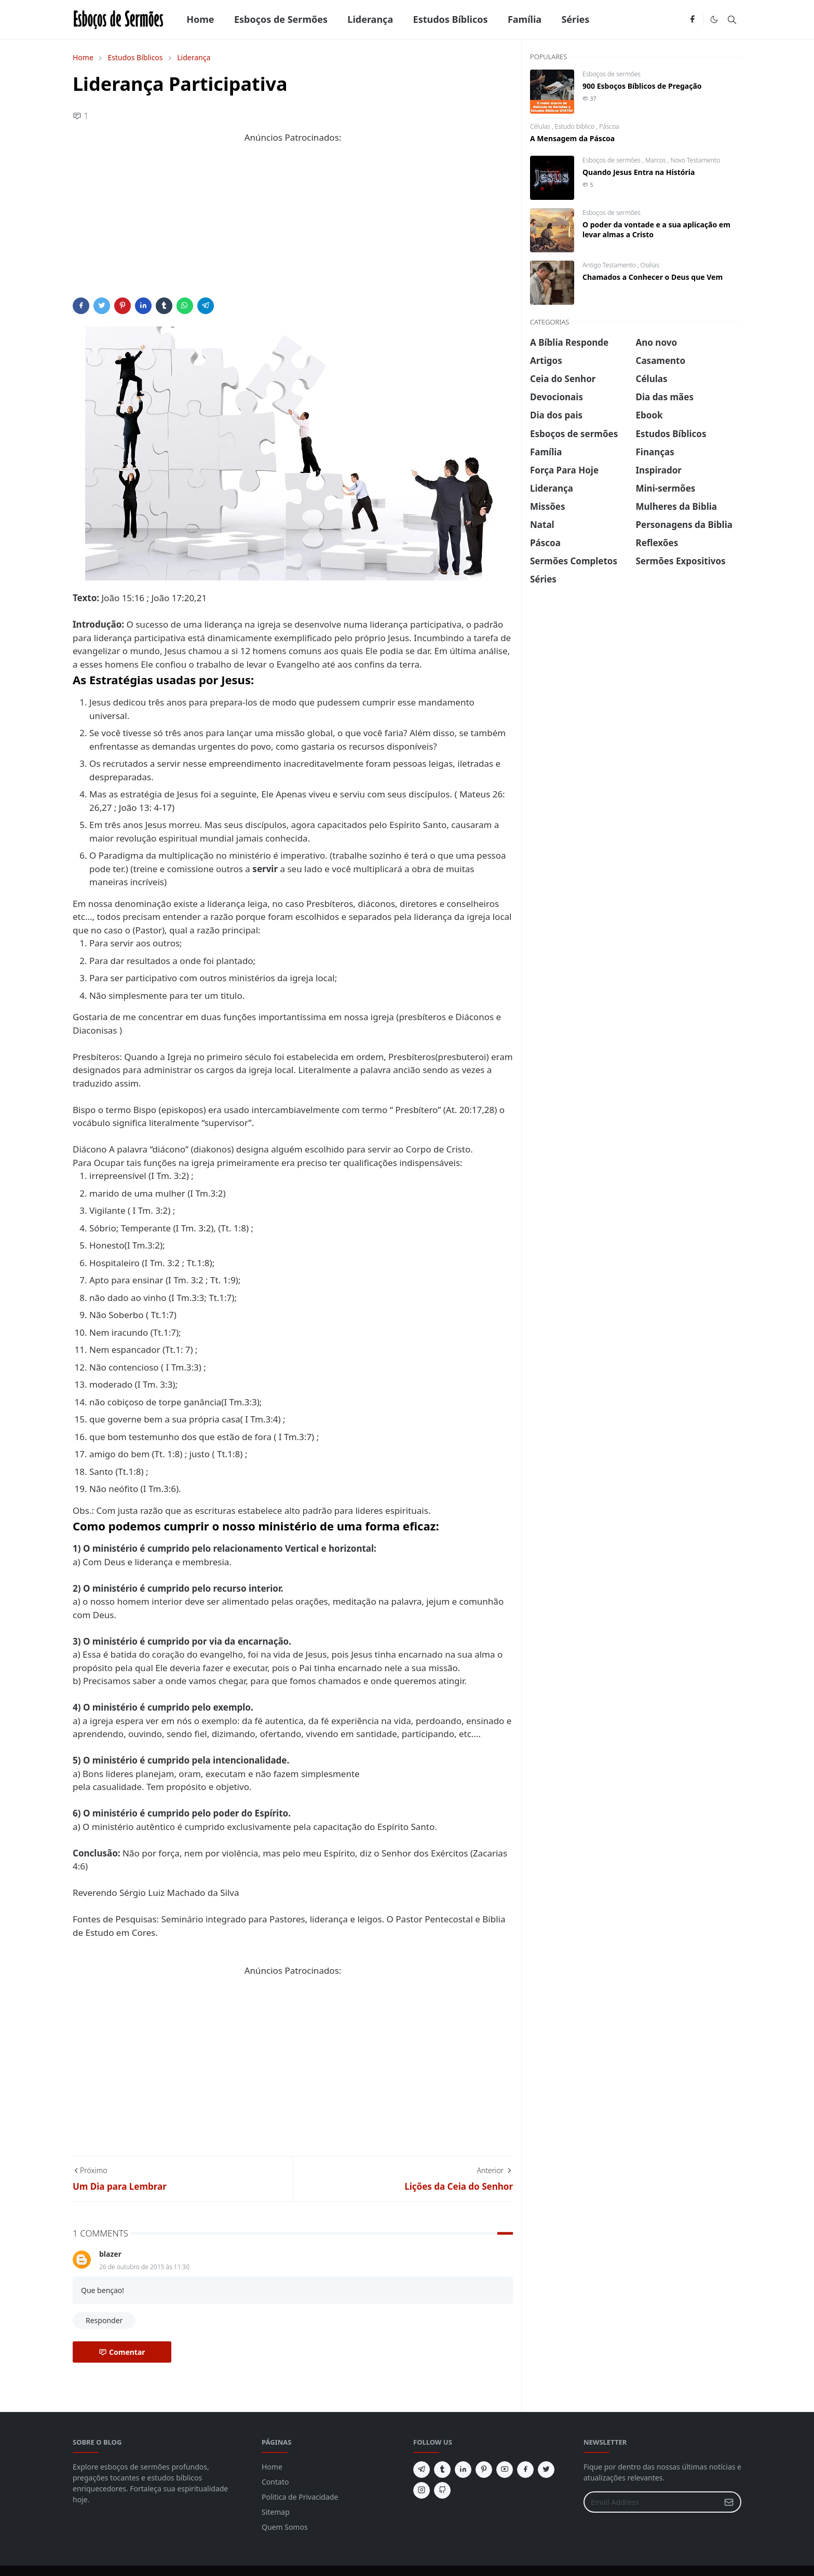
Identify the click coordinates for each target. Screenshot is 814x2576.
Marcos (656, 160)
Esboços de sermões (611, 74)
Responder (104, 2320)
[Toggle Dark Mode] (714, 19)
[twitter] (546, 2469)
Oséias (650, 265)
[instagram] (421, 2490)
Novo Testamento (695, 160)
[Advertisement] (293, 224)
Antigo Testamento (609, 265)
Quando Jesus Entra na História (638, 172)
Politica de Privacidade (300, 2497)
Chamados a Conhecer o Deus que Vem (652, 277)
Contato (275, 2482)
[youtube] (504, 2469)
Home (272, 2467)
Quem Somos (285, 2527)
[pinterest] (484, 2469)
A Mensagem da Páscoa (572, 138)
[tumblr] (442, 2469)
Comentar (122, 2352)
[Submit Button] (728, 2502)
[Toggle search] (732, 19)
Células (541, 126)
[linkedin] (463, 2469)
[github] (442, 2490)
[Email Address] (651, 2502)
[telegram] (421, 2469)
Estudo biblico (575, 126)
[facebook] (692, 19)
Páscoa (609, 126)
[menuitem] (200, 19)
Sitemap (276, 2512)
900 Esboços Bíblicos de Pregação (642, 86)
